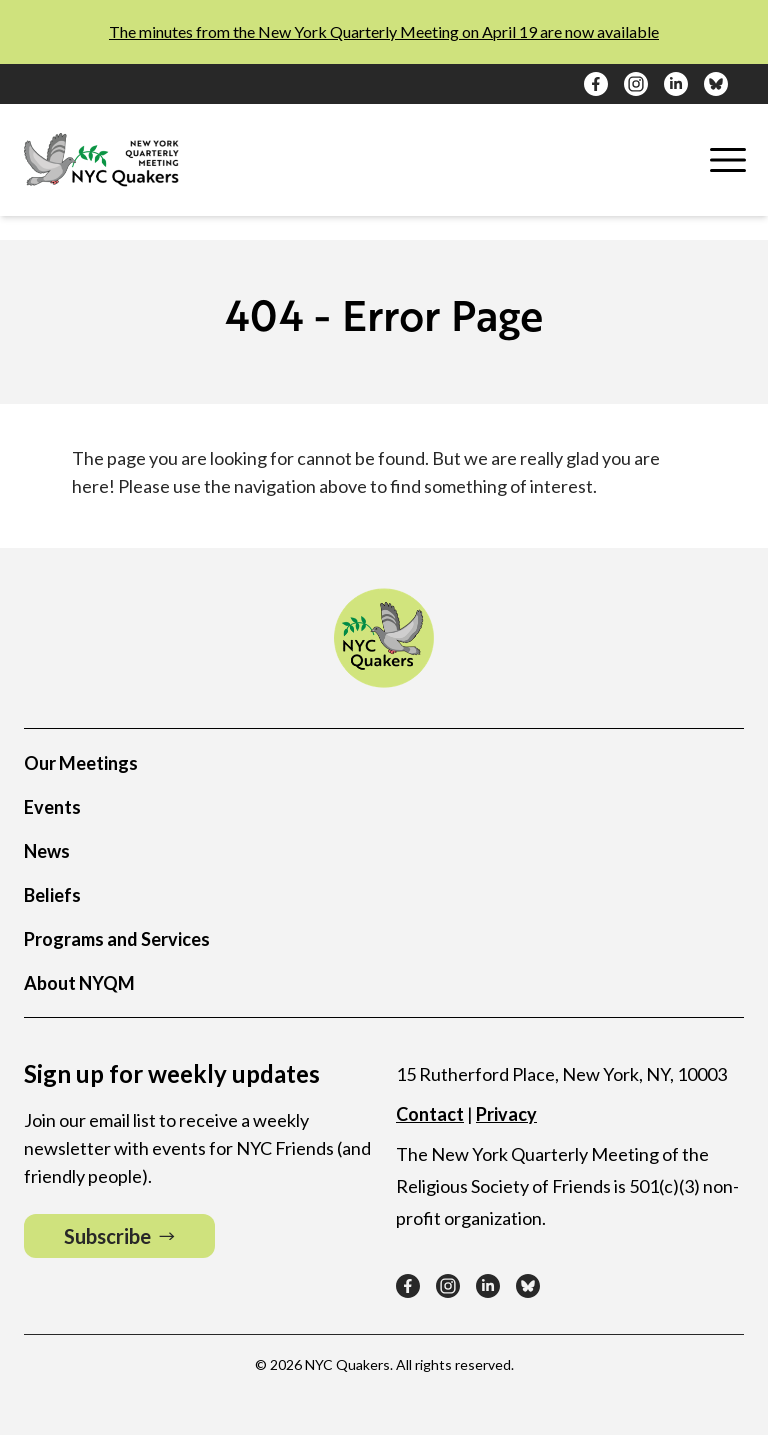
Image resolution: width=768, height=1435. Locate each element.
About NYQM (79, 983)
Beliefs (52, 895)
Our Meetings (81, 763)
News (47, 851)
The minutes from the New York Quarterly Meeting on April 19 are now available (384, 31)
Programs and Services (117, 939)
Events (52, 807)
